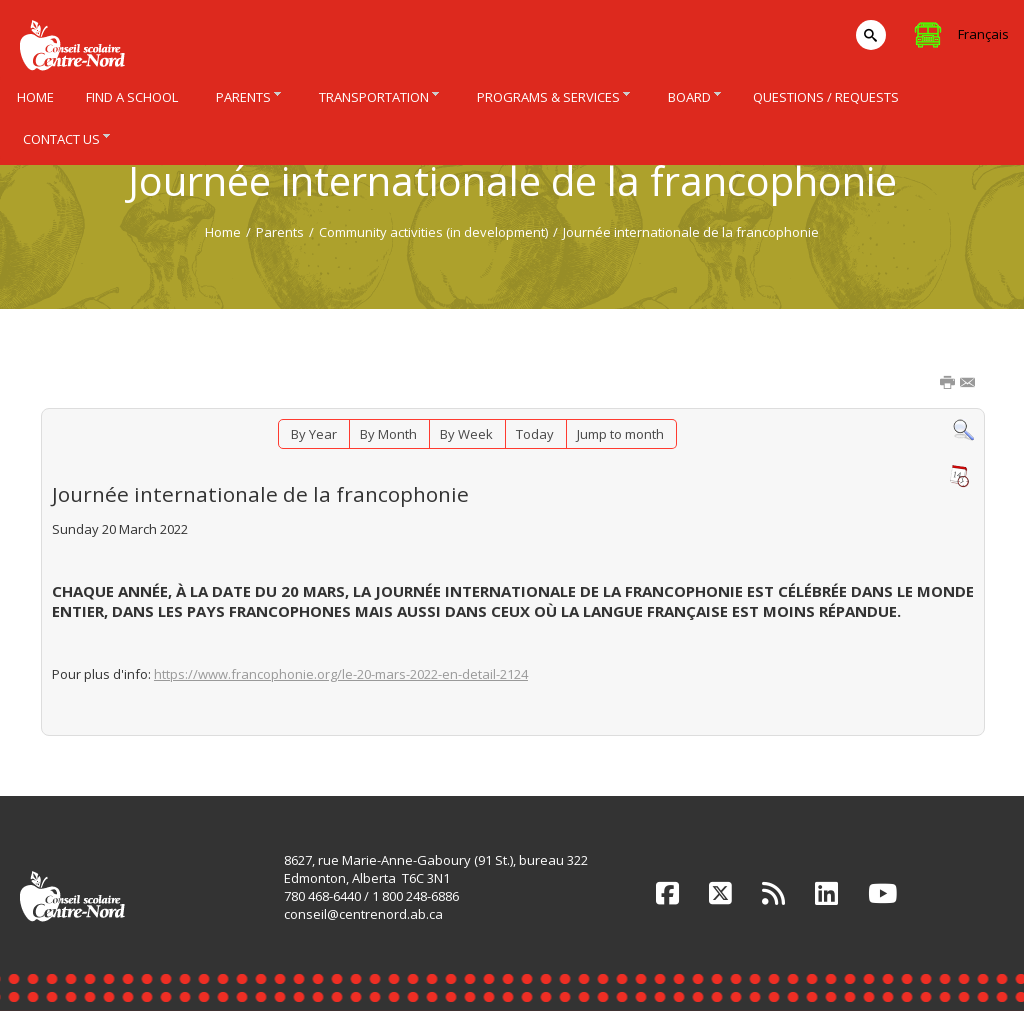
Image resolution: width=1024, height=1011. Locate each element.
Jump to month (620, 434)
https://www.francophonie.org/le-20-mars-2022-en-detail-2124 (341, 674)
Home (223, 232)
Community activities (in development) (433, 232)
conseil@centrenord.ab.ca (363, 914)
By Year (314, 434)
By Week (466, 434)
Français (983, 34)
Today (535, 434)
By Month (388, 434)
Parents (280, 232)
